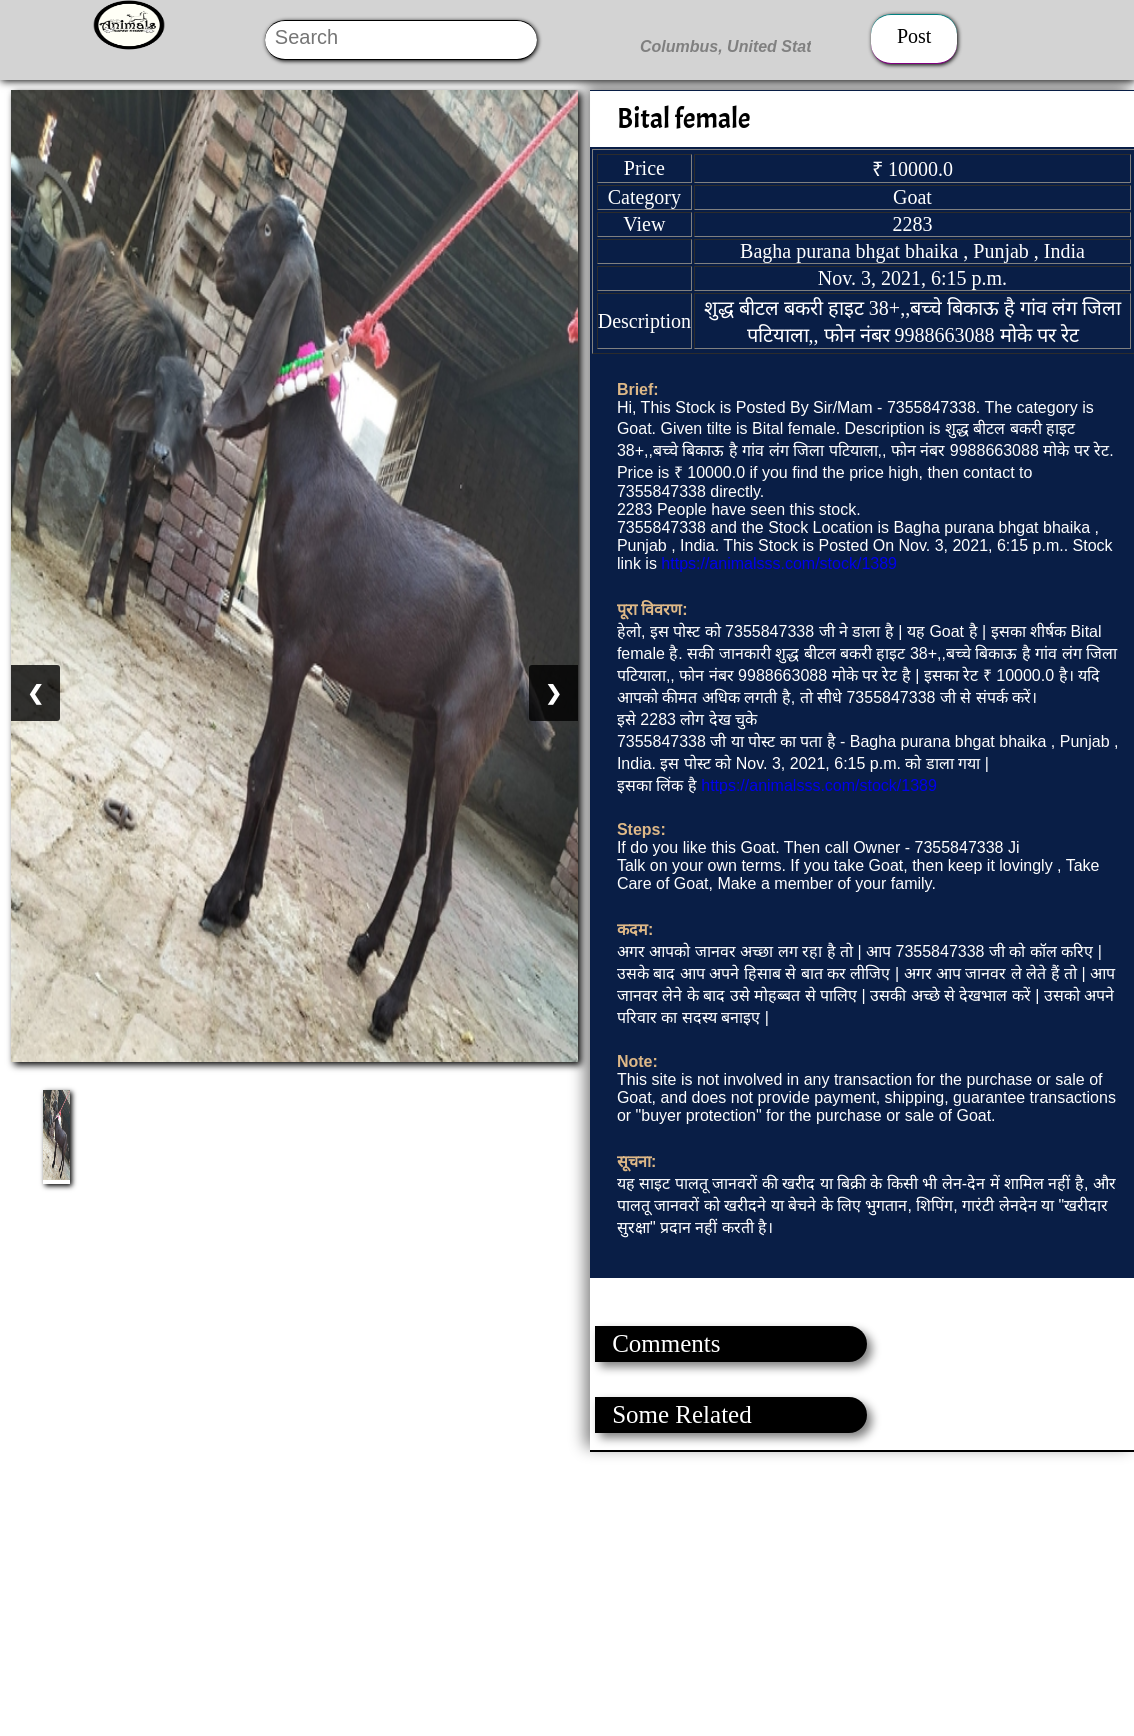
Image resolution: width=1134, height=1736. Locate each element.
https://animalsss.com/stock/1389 (779, 563)
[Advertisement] (566, 1592)
